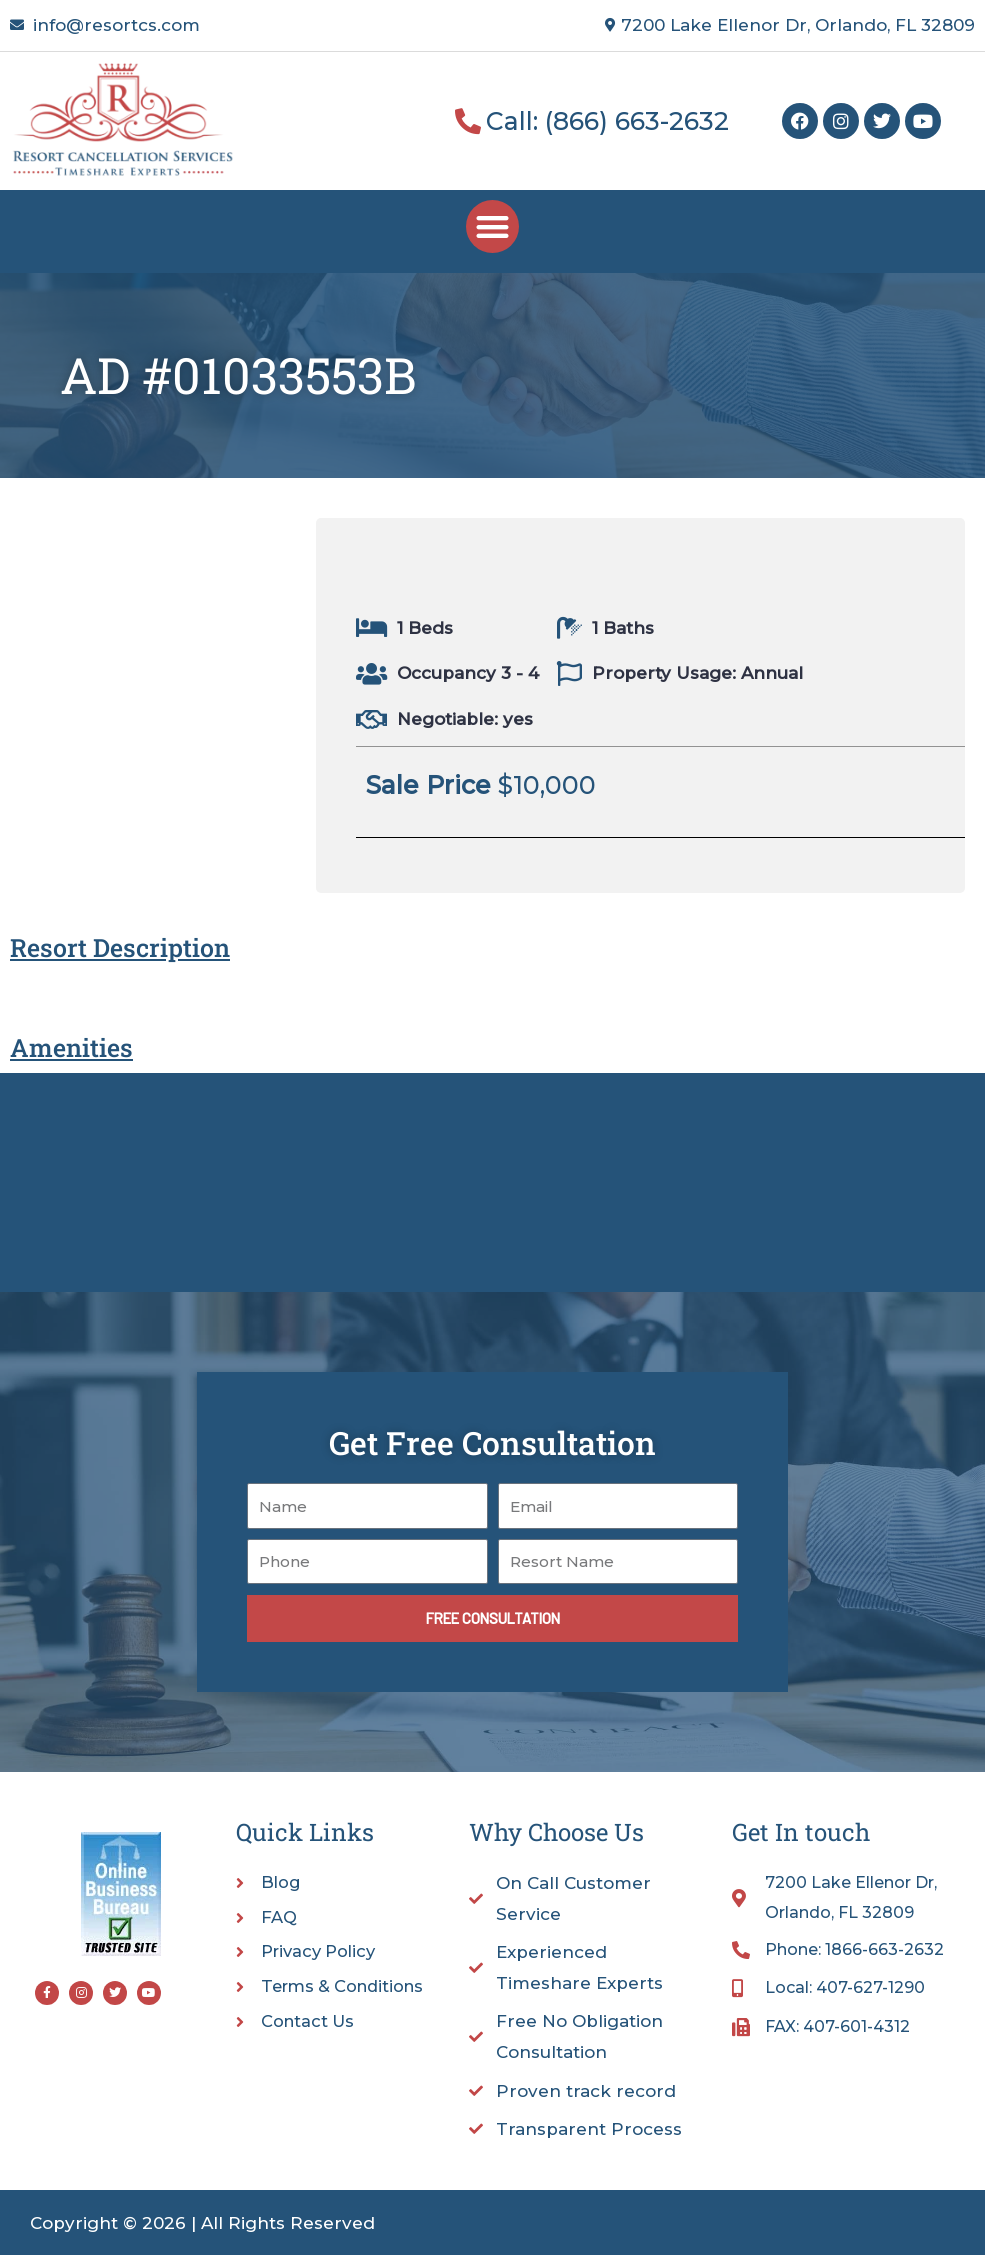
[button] (492, 226)
